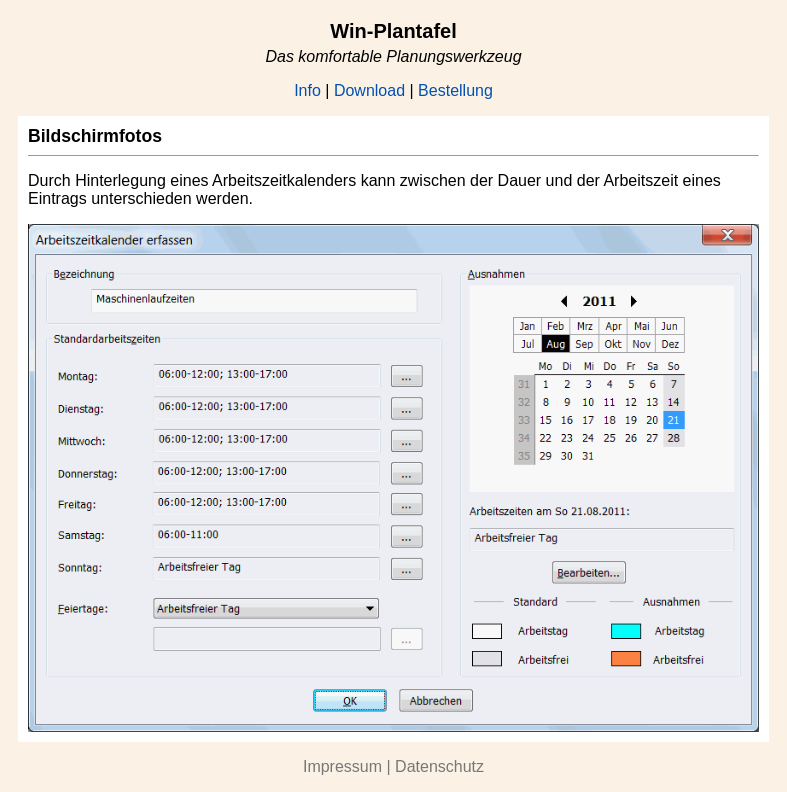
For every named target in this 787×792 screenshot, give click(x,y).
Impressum (342, 766)
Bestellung (455, 90)
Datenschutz (439, 766)
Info (307, 90)
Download (369, 90)
